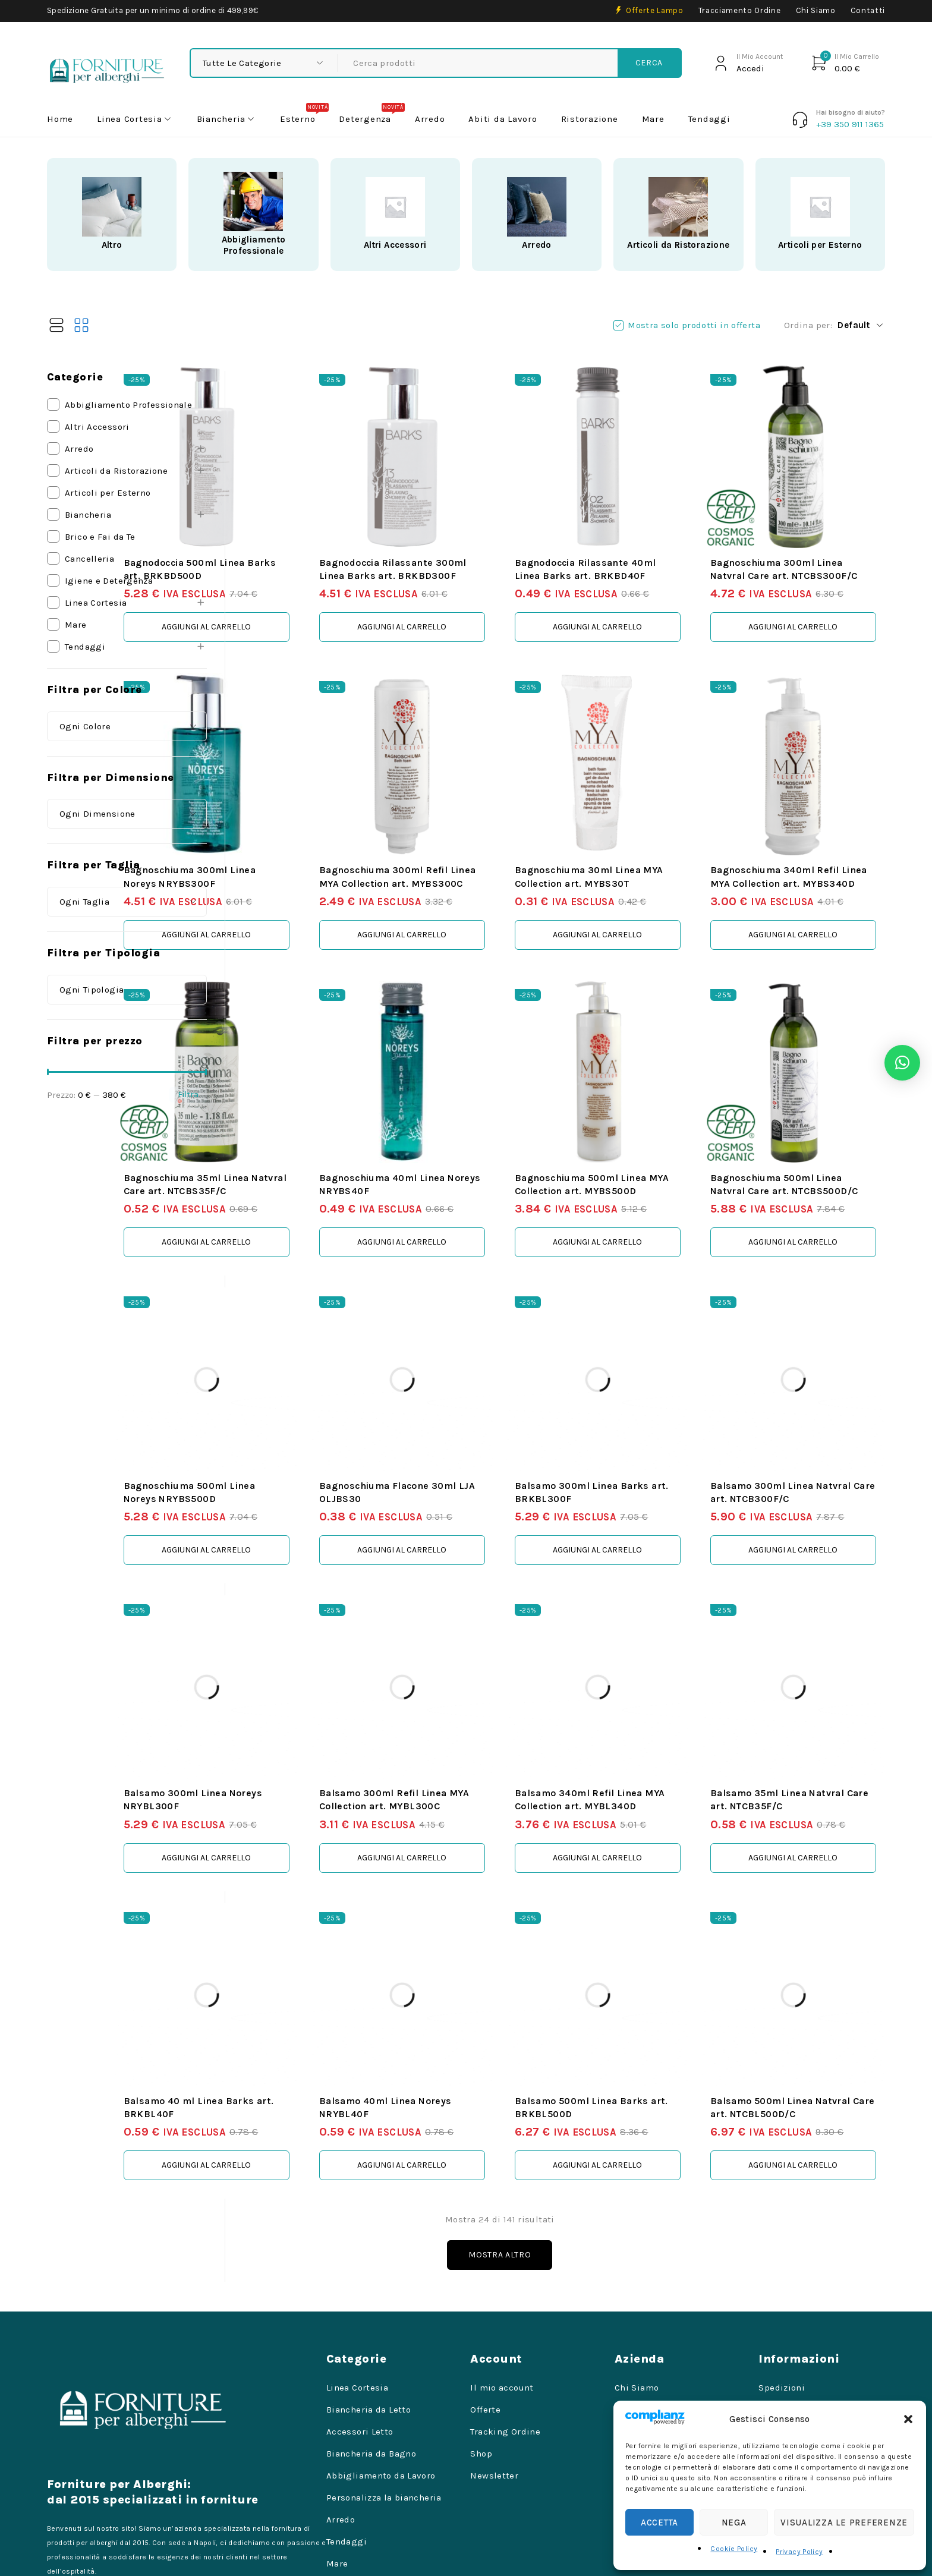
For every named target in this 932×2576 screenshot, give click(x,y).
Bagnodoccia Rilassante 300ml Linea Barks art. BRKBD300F (472, 544)
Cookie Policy (733, 2548)
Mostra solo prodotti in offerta (694, 325)
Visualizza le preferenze (844, 2522)
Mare (76, 624)
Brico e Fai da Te (100, 536)
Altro (112, 245)
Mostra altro (564, 2127)
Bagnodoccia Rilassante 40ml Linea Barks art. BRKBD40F (636, 544)
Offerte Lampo (655, 10)
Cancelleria (89, 558)
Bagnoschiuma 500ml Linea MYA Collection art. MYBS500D (645, 1108)
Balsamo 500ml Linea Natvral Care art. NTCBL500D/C (793, 1973)
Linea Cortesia (96, 602)
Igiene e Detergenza (109, 580)
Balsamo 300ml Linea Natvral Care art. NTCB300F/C (794, 1396)
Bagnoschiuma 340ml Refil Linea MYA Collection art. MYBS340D (806, 832)
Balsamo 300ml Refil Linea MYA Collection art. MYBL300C (479, 1685)
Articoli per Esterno (820, 245)
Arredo (536, 245)
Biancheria (88, 514)
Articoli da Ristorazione (678, 245)
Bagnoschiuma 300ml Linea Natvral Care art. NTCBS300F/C (808, 544)
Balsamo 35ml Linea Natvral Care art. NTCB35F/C (790, 1685)
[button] (908, 2419)
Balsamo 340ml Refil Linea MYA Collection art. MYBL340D (643, 1685)
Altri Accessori (395, 245)
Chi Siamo (816, 10)
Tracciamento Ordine (739, 10)
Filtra (188, 1094)
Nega (734, 2522)
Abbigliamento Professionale (254, 245)
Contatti (868, 10)
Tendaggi (85, 646)
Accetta (659, 2522)
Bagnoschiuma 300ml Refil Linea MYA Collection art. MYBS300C (479, 832)
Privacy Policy (799, 2551)
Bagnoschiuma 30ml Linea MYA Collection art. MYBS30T (642, 832)
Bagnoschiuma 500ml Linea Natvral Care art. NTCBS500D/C (808, 1108)
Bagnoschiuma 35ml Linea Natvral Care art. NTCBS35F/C (314, 1108)
